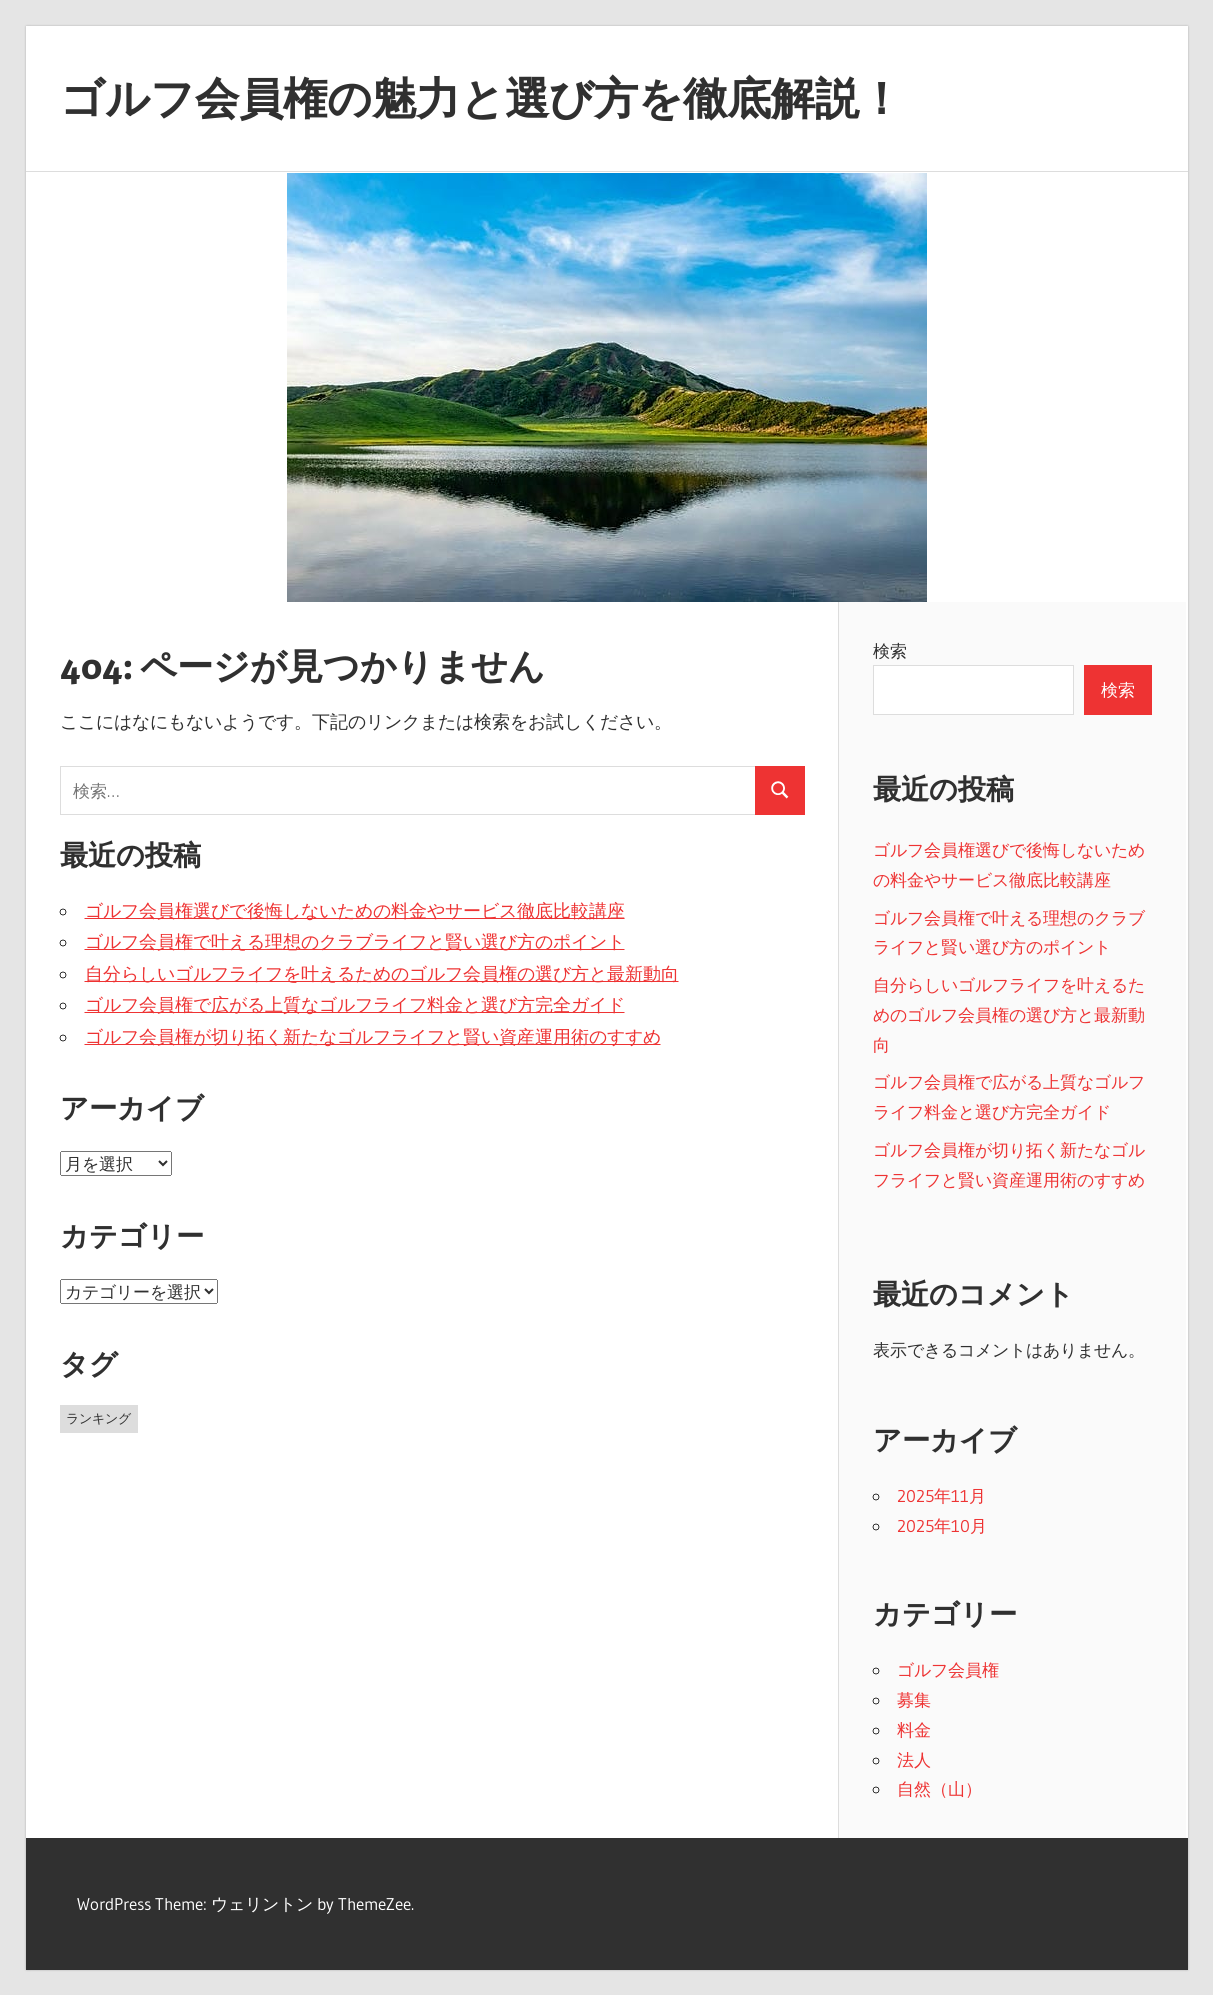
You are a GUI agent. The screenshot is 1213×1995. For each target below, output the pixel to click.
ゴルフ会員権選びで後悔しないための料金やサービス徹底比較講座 (355, 911)
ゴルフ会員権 (948, 1669)
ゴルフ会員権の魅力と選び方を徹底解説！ (481, 98)
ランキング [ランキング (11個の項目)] (98, 1418)
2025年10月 (942, 1525)
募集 (914, 1699)
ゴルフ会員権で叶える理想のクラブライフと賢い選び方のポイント (355, 942)
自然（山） (939, 1788)
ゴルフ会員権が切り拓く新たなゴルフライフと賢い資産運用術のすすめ (373, 1037)
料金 (914, 1729)
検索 (890, 650)
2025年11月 (941, 1495)
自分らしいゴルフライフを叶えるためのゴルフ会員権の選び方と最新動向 (382, 974)
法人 (914, 1759)
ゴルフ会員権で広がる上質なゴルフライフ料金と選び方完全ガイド (355, 1005)
